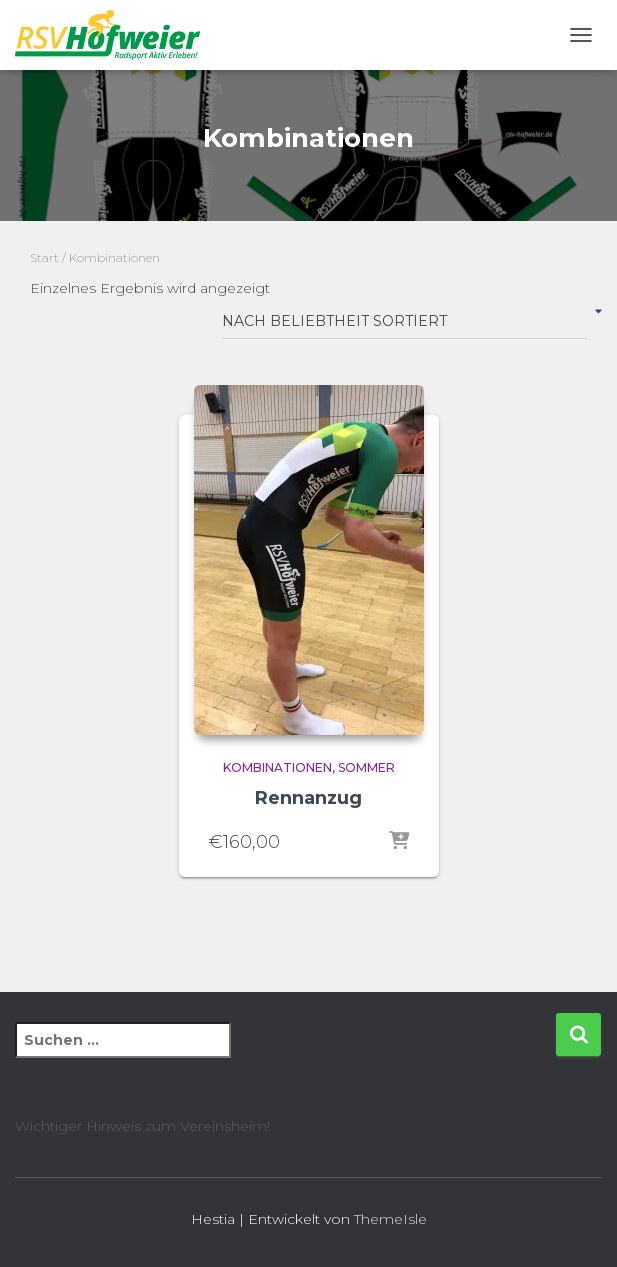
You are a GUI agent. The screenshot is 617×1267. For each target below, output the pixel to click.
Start (44, 257)
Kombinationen (277, 767)
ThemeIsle (390, 1219)
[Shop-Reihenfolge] (404, 325)
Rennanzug (308, 798)
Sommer (366, 767)
